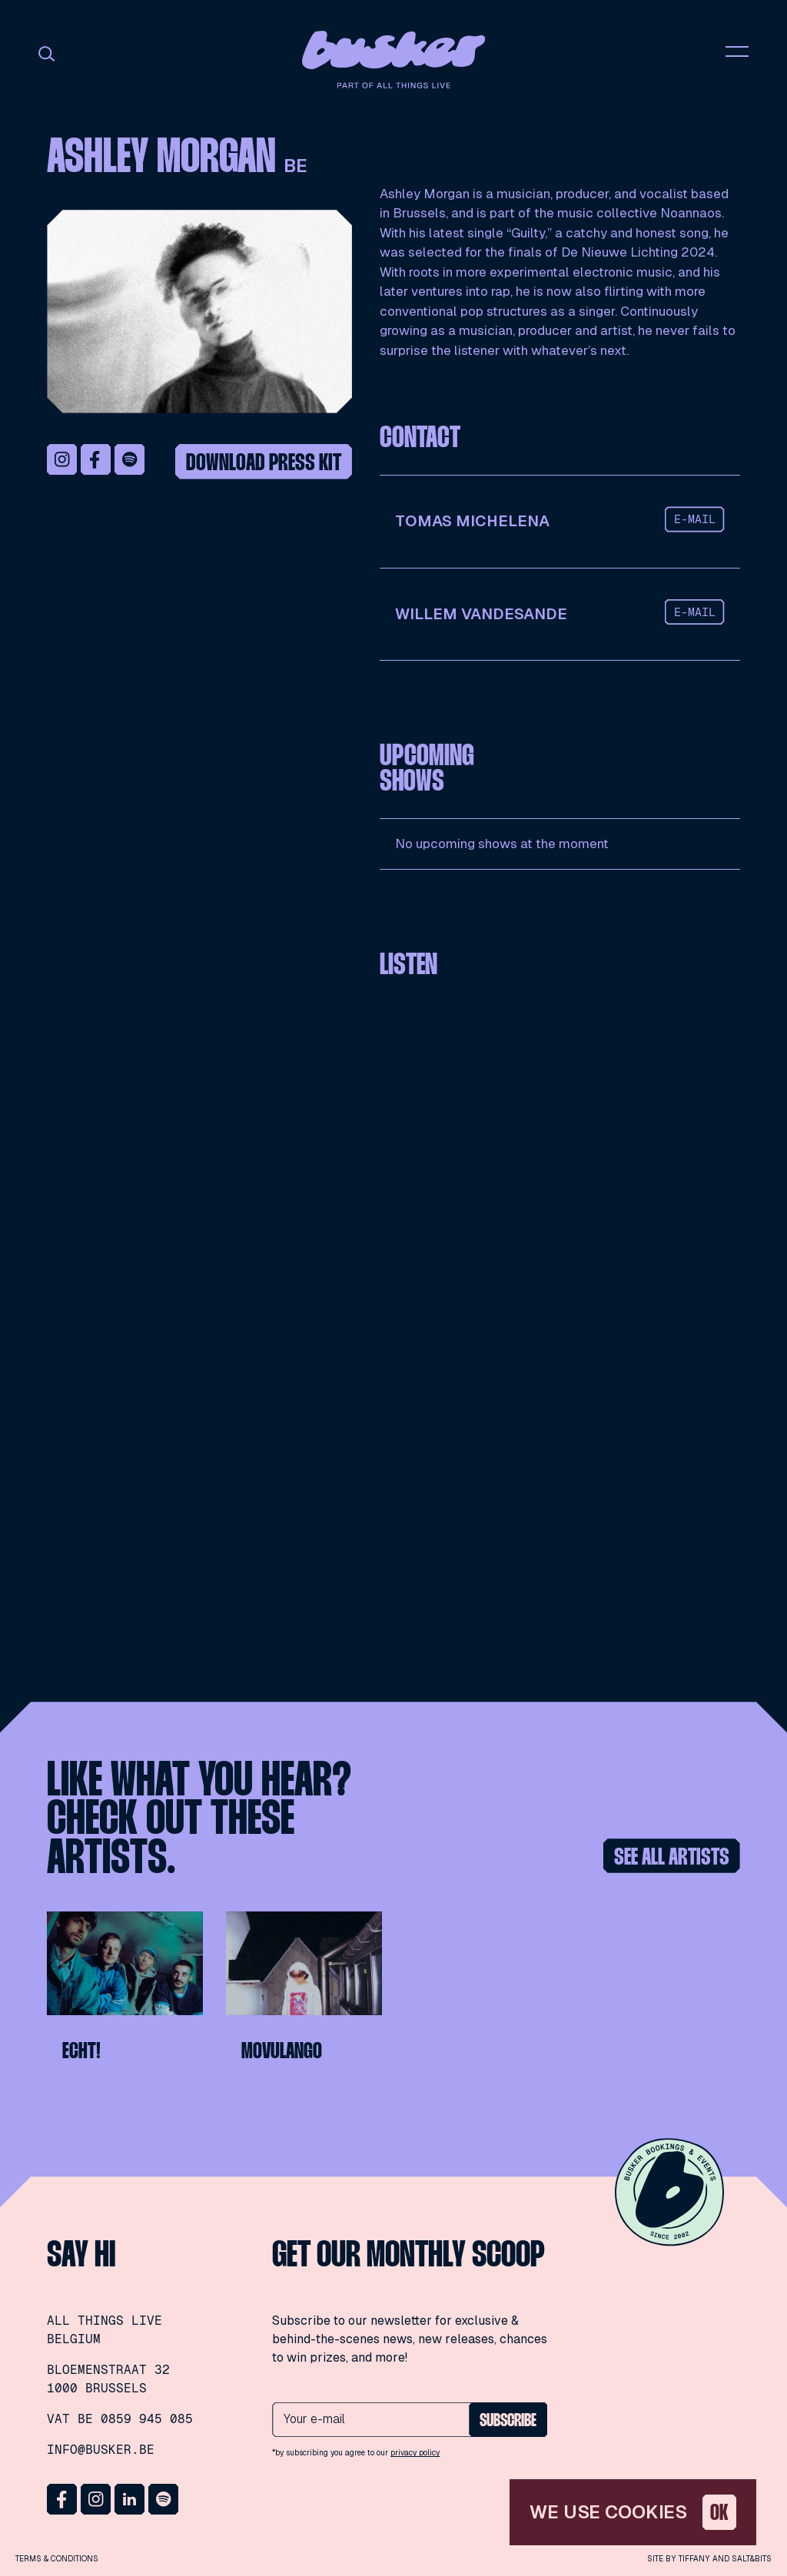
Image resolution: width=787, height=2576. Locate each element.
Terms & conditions (56, 2558)
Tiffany (694, 2558)
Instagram (62, 459)
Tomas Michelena (472, 520)
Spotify (130, 459)
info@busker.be (100, 2449)
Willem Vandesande (481, 613)
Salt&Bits (752, 2558)
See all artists (671, 1858)
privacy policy (415, 2452)
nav (737, 51)
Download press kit (263, 464)
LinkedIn (130, 2499)
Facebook (96, 459)
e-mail (695, 518)
